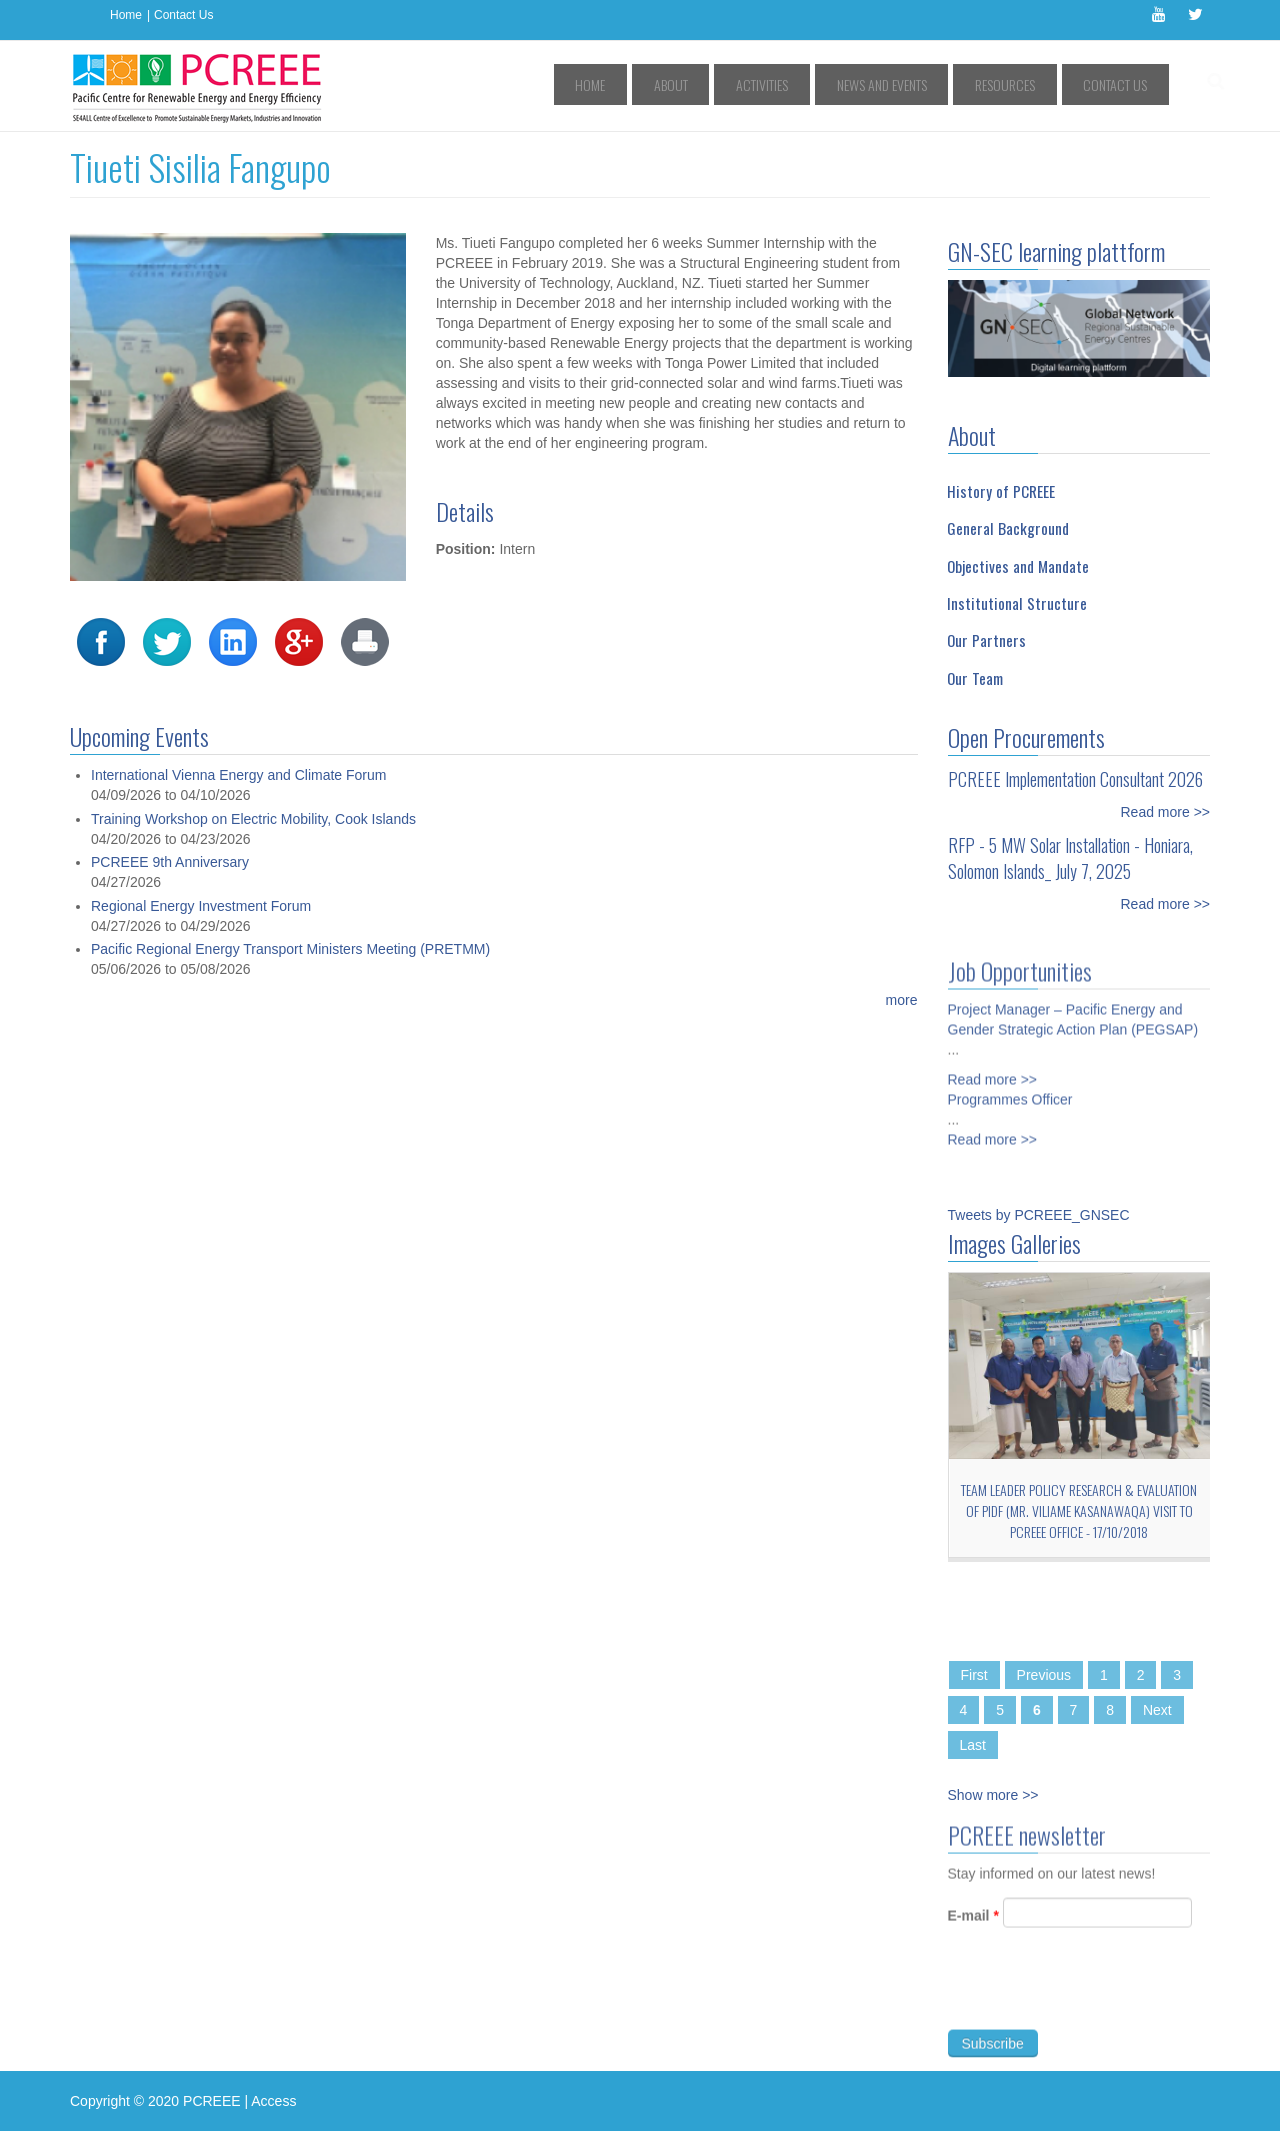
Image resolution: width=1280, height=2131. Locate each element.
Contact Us (183, 15)
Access (273, 2101)
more (902, 1000)
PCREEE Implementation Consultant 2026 (1075, 779)
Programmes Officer (1010, 1091)
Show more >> (993, 1795)
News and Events (928, 84)
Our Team (975, 678)
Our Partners (986, 640)
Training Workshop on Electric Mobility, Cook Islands (253, 819)
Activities (828, 84)
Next (1157, 1710)
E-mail (973, 1924)
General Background (1008, 528)
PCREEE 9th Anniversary (170, 862)
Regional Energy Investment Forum (201, 906)
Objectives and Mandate (1018, 566)
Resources (1032, 84)
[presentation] (1100, 1998)
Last (973, 1745)
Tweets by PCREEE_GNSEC (1039, 1215)
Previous (1044, 1675)
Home (126, 15)
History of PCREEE (1001, 491)
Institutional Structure (1017, 603)
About (756, 84)
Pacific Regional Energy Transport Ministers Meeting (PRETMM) (290, 949)
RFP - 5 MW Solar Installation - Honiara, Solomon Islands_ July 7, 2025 (1070, 858)
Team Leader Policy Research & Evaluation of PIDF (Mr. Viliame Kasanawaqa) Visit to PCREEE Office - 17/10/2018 (1079, 1510)
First (974, 1675)
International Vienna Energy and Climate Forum (238, 775)
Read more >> (1166, 812)
